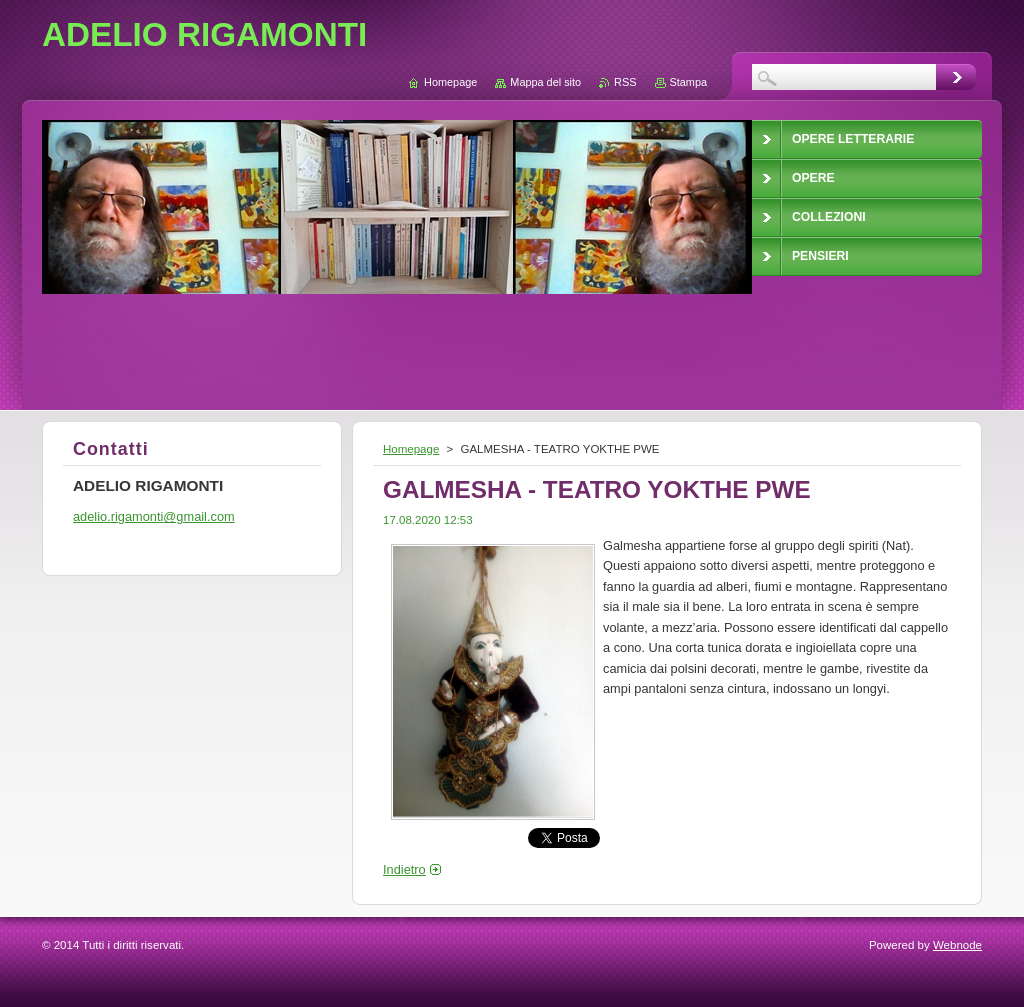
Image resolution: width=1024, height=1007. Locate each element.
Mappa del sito (545, 82)
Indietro (404, 869)
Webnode (957, 945)
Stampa (688, 82)
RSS (625, 82)
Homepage (411, 449)
